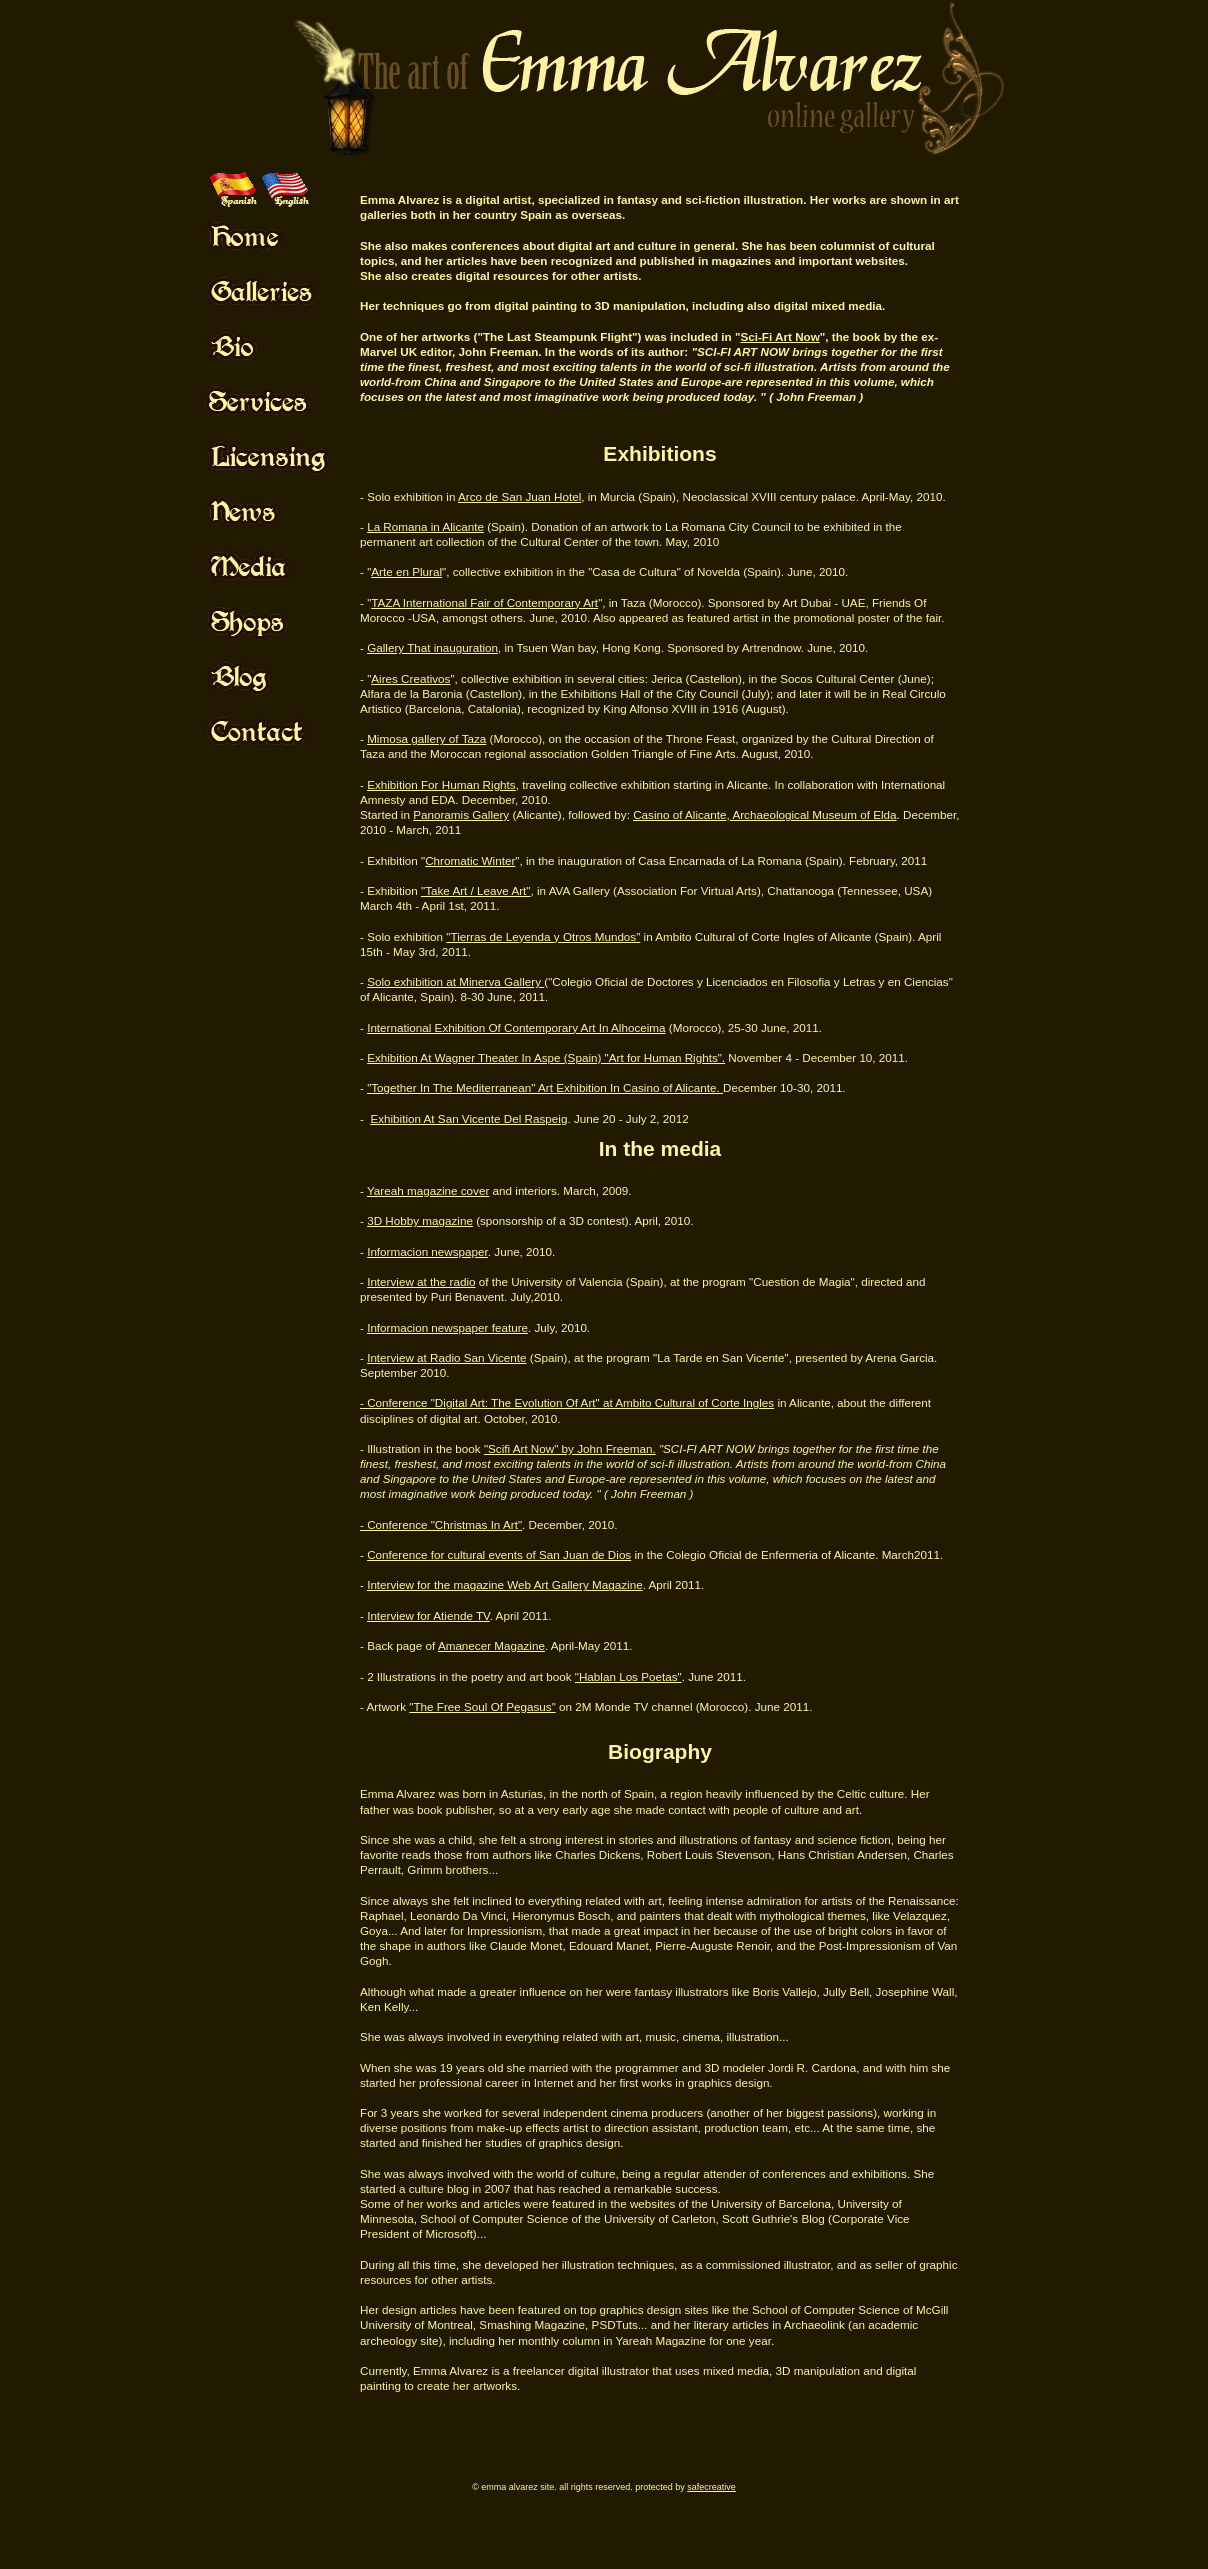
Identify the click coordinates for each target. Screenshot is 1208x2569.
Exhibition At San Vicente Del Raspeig (468, 1118)
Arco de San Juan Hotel (519, 496)
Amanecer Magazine (491, 1645)
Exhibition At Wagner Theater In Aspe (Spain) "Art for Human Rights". (546, 1057)
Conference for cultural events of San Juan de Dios (499, 1554)
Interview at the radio (421, 1281)
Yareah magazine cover (428, 1190)
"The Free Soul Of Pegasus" (482, 1706)
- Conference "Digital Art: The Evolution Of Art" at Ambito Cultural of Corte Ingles (567, 1402)
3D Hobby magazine (420, 1220)
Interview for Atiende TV (428, 1615)
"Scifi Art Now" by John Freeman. (570, 1448)
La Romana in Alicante (425, 526)
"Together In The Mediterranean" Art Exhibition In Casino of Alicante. (545, 1087)
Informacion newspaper (427, 1251)
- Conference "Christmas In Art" (441, 1524)
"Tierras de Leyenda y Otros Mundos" (543, 936)
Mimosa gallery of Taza (426, 738)
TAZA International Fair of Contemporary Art (484, 602)
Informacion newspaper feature (447, 1327)
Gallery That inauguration (432, 647)
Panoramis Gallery (461, 814)
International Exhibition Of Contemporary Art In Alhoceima (516, 1027)
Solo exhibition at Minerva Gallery (455, 981)
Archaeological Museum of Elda (813, 814)
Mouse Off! (285, 236)
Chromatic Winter (470, 860)
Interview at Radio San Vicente (446, 1357)
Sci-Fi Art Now (779, 336)
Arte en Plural (406, 571)
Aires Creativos (410, 678)
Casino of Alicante (679, 814)
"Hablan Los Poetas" (628, 1676)
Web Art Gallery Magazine (573, 1584)
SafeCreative (711, 2487)
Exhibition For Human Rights (441, 784)
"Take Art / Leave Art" (476, 890)
